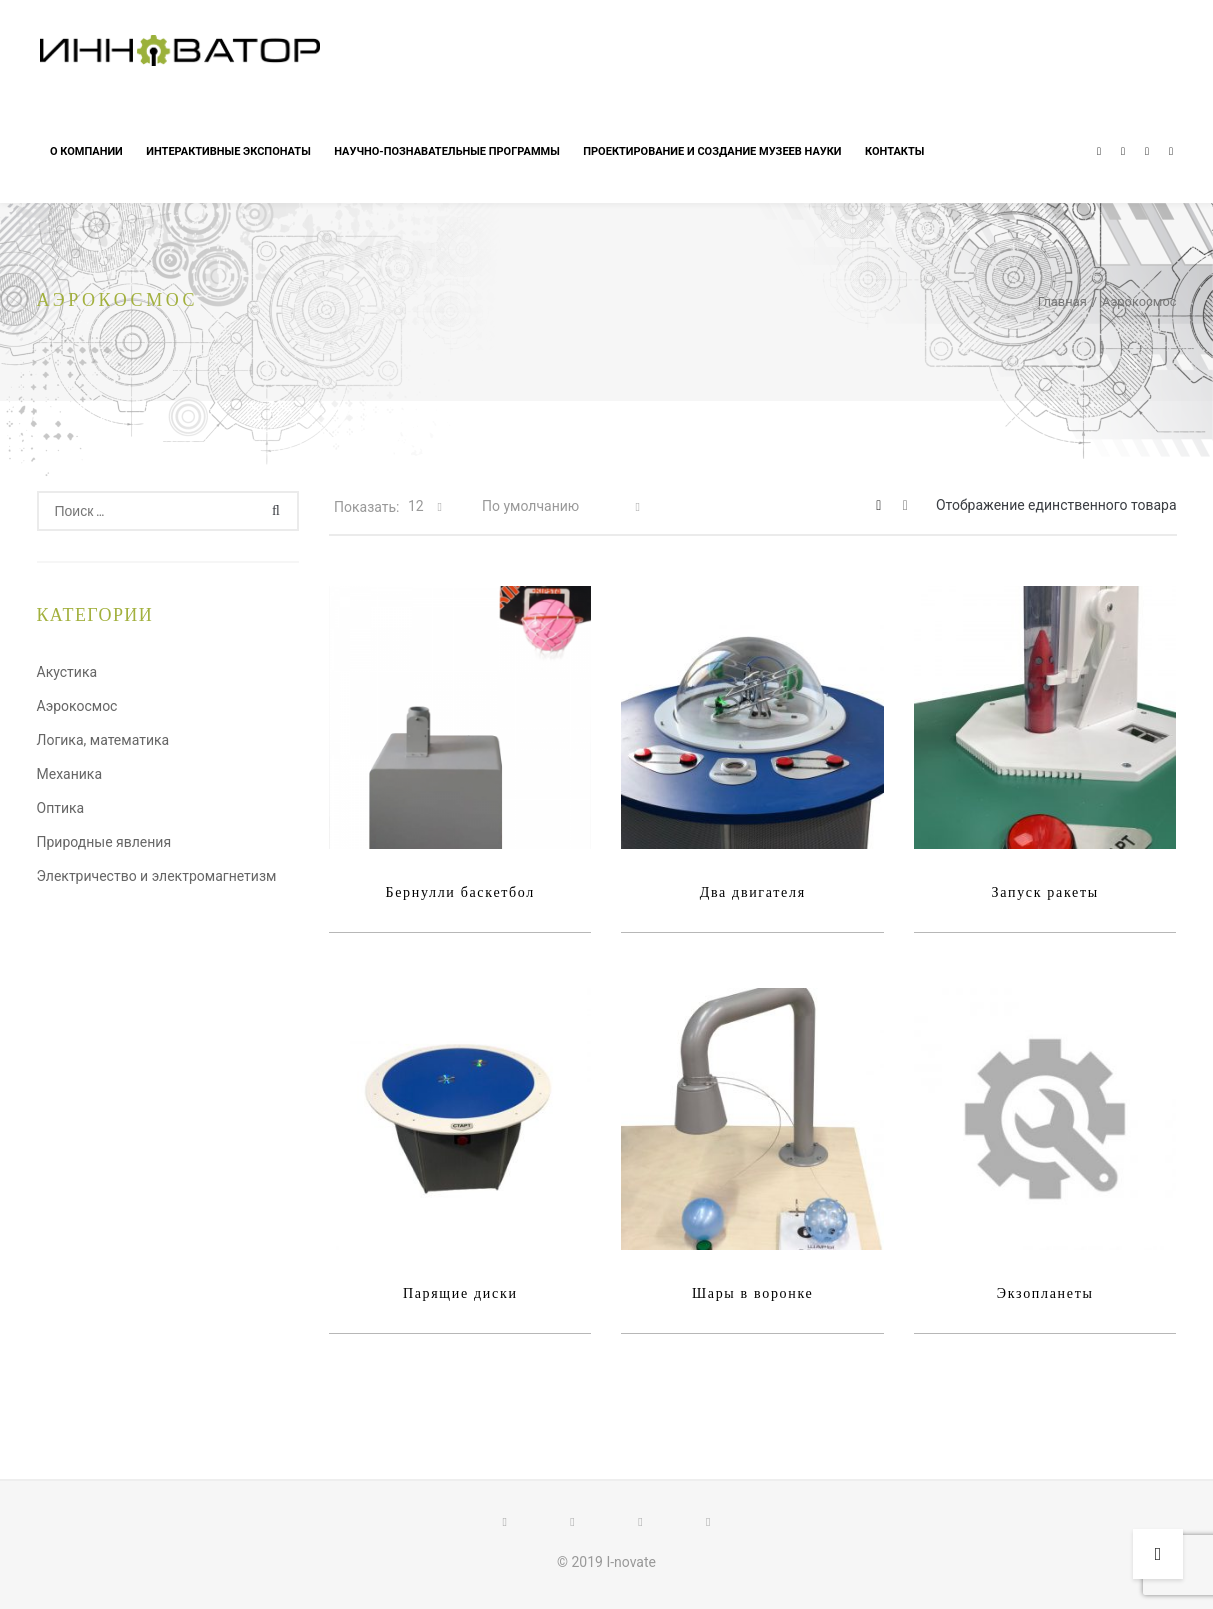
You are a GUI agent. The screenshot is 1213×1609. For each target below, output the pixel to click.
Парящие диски (460, 1293)
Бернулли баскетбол (460, 892)
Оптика (61, 808)
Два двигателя (753, 892)
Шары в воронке (753, 1293)
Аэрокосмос (77, 706)
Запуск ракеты (1045, 892)
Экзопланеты (1045, 1293)
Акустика (67, 672)
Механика (70, 774)
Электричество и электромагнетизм (157, 876)
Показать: (367, 507)
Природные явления (104, 842)
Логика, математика (103, 740)
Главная (1062, 301)
